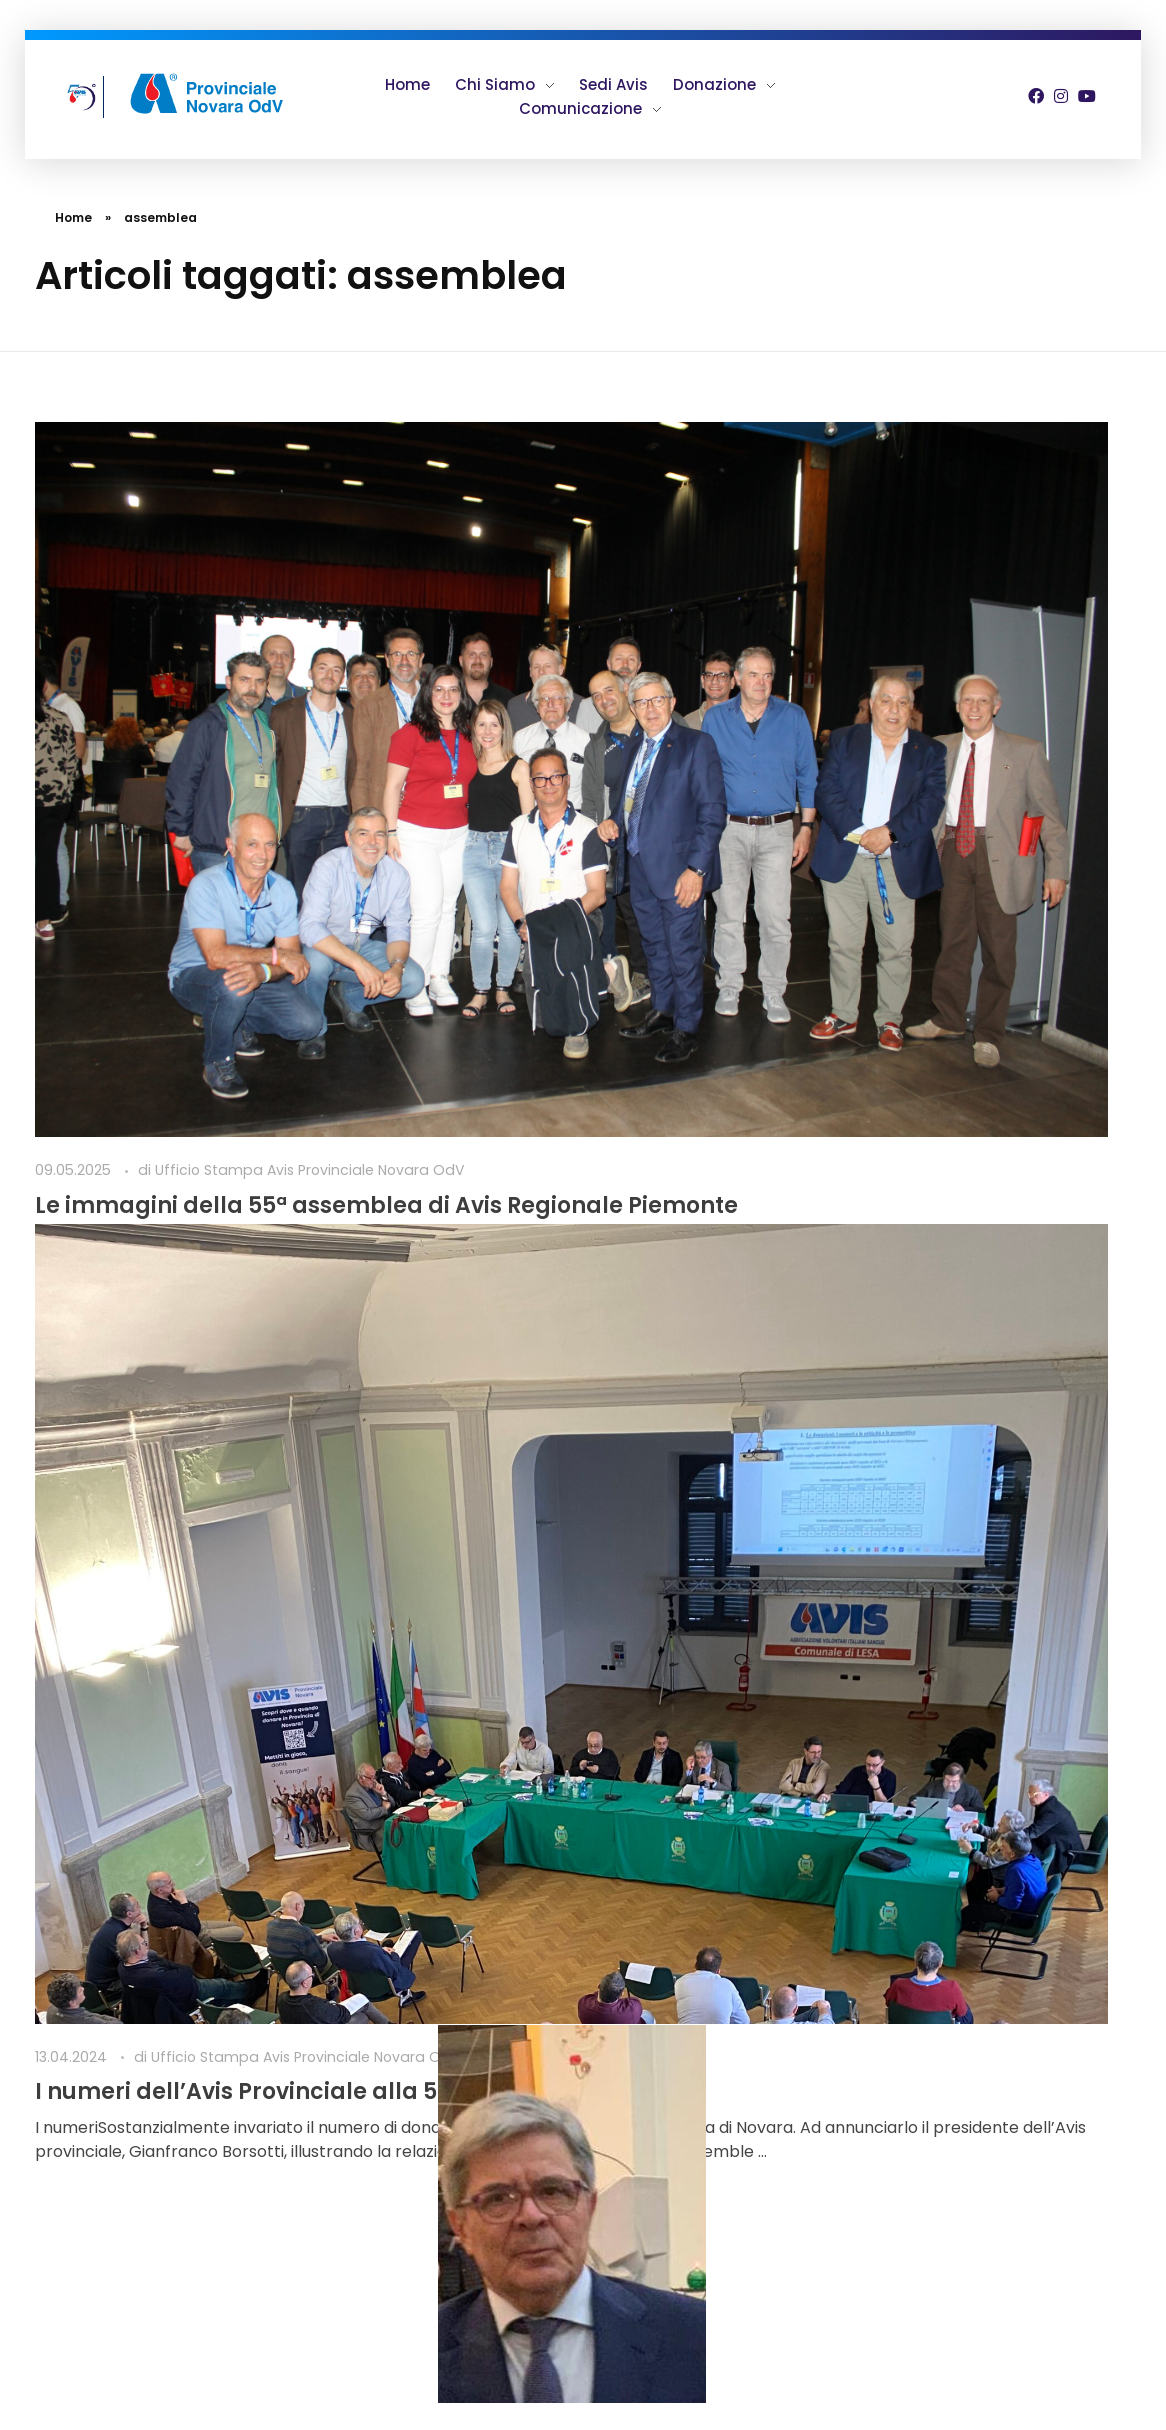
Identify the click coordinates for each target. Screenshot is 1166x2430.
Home (73, 217)
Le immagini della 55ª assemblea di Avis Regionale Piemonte (200, 773)
